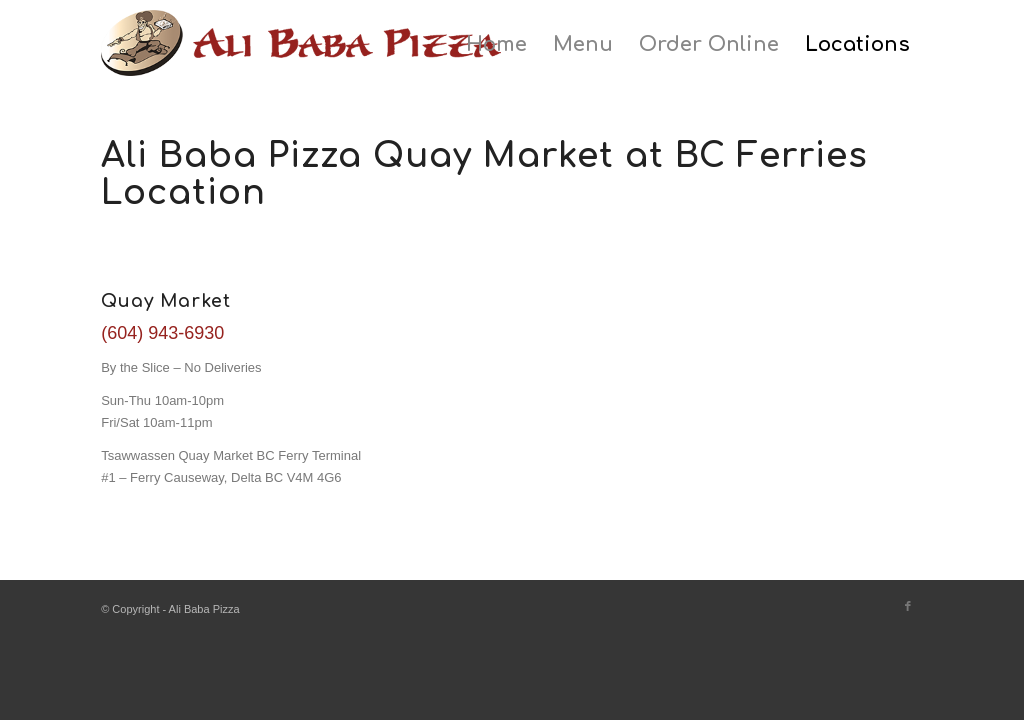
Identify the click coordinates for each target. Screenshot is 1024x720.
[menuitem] (496, 45)
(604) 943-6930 (162, 333)
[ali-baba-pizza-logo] (301, 55)
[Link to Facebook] (908, 606)
